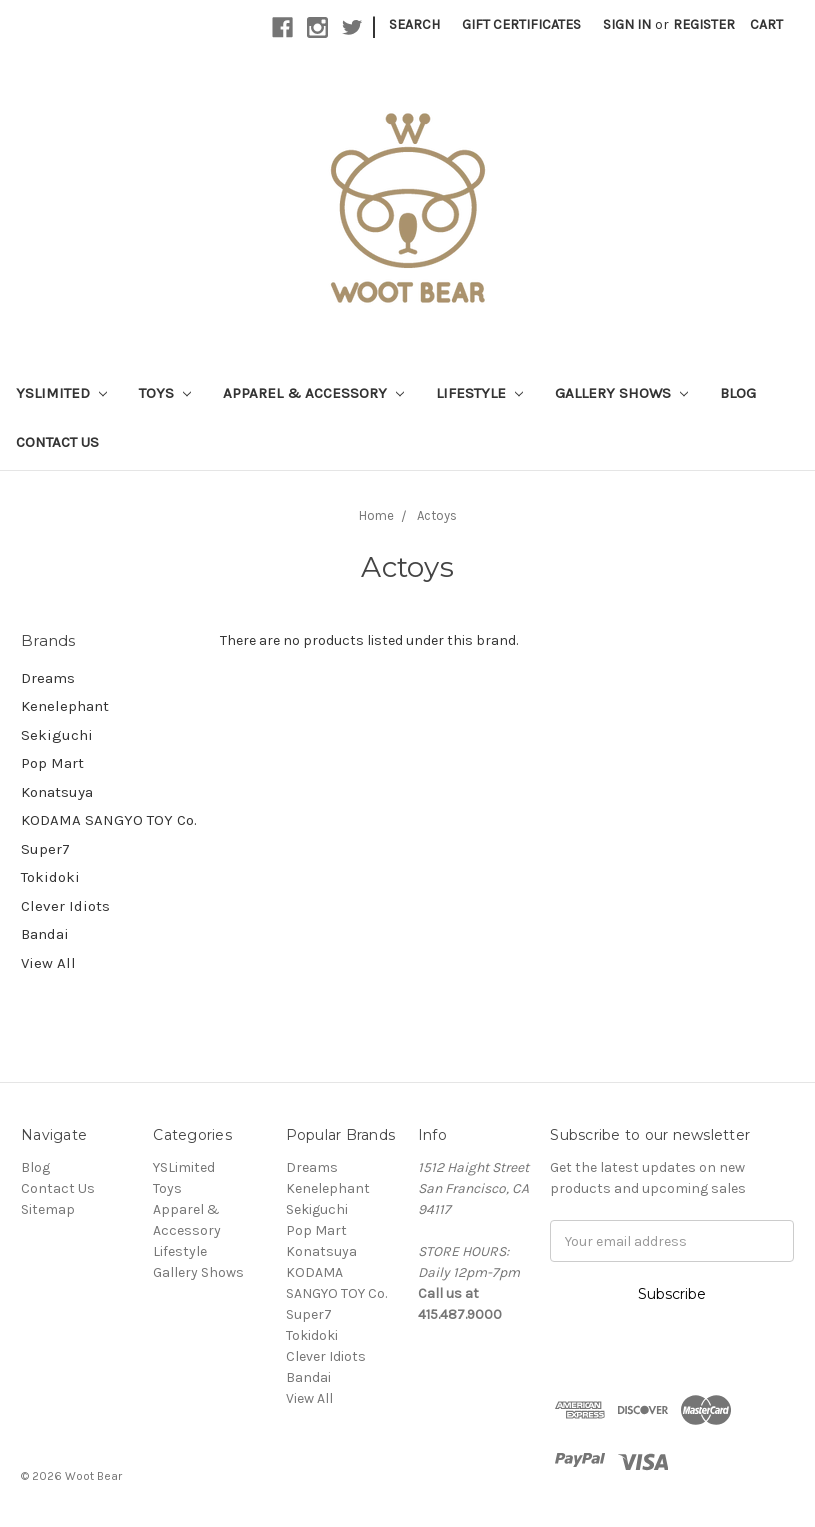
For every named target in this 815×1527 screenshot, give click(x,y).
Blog (738, 393)
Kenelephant (65, 706)
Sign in (627, 24)
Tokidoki (50, 877)
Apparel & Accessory (313, 393)
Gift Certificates (521, 24)
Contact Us (57, 442)
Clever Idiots (65, 906)
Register (704, 24)
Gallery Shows (621, 393)
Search (414, 24)
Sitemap (48, 1209)
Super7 (45, 849)
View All (48, 963)
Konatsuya (57, 792)
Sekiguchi (57, 735)
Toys (165, 393)
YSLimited (61, 393)
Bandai (45, 934)
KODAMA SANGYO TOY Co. (109, 820)
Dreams (48, 678)
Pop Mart (52, 763)
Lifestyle (479, 393)
